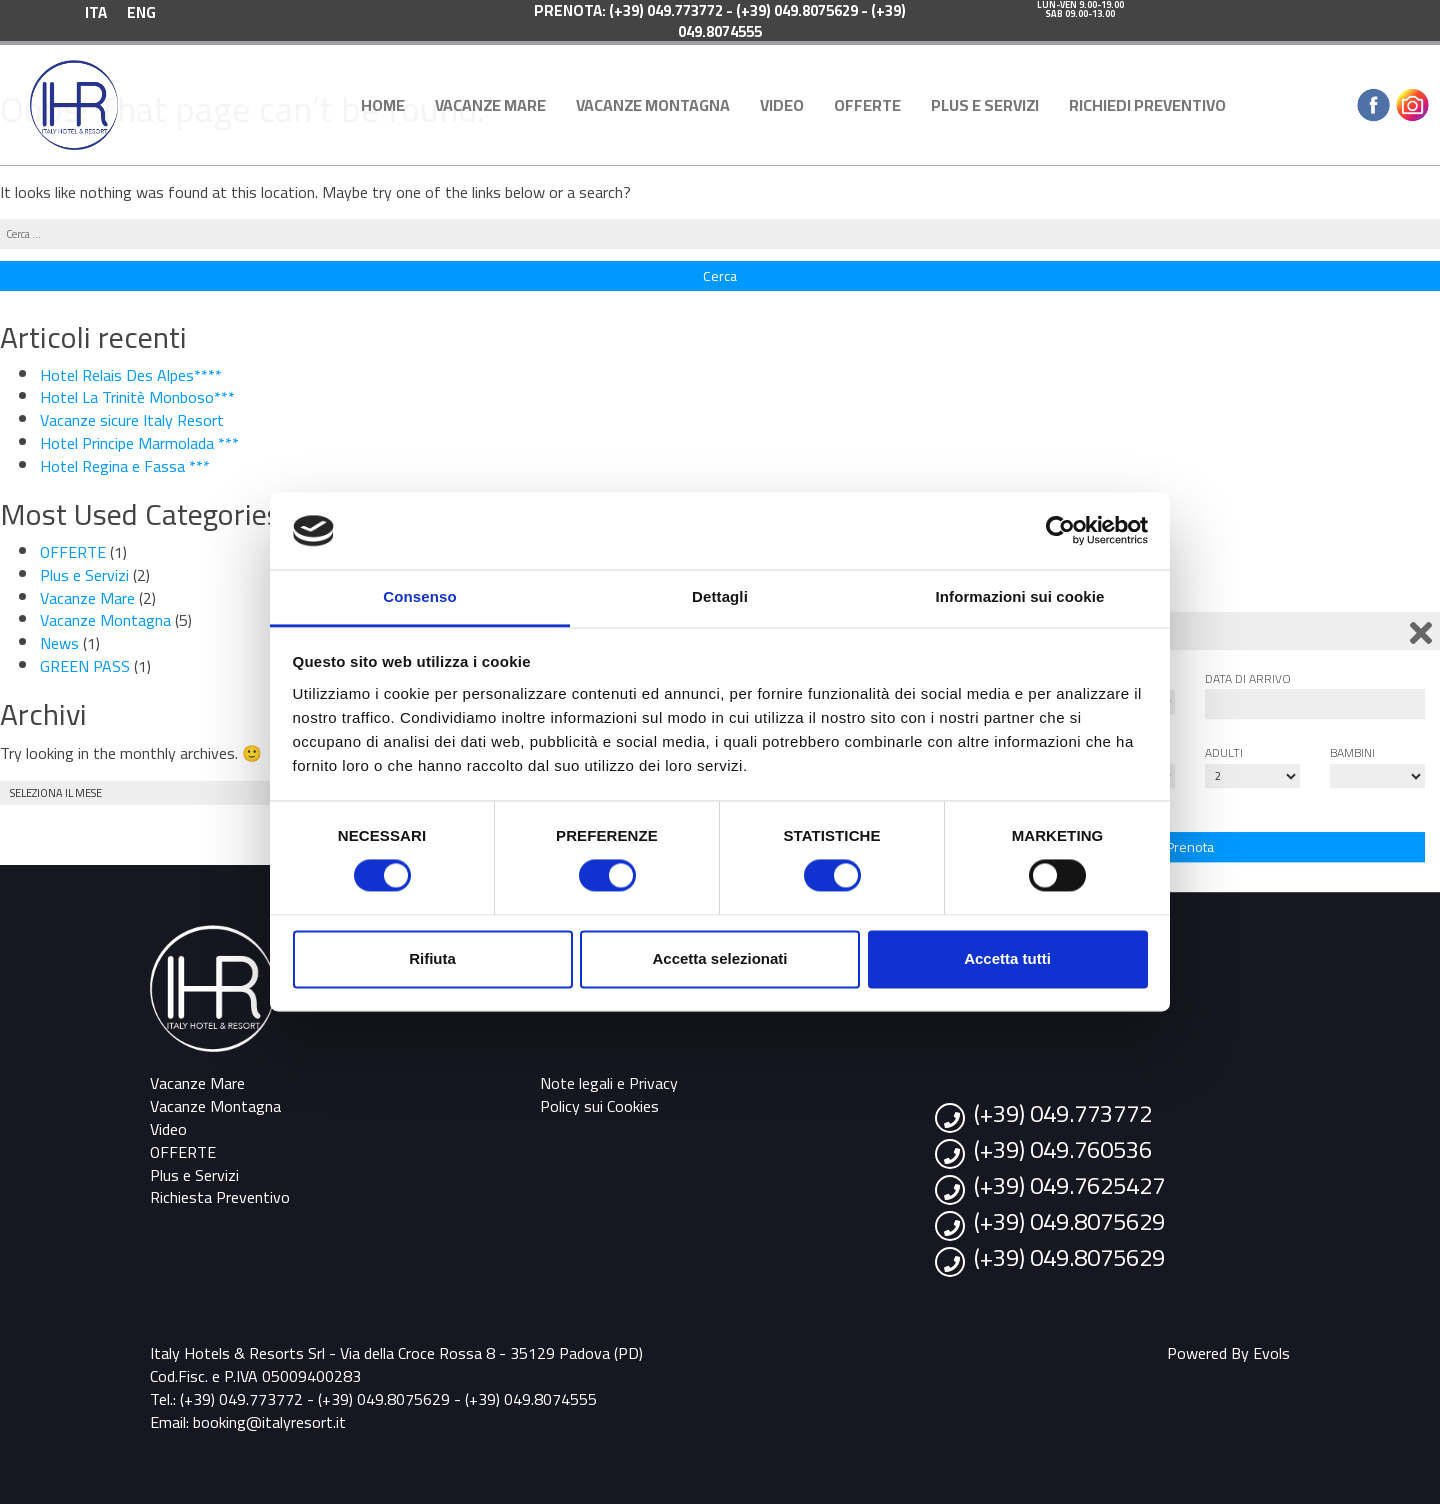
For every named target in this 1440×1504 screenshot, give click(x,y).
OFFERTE (867, 105)
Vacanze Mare (490, 105)
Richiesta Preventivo (220, 1197)
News (59, 643)
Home (383, 105)
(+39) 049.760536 (1063, 1149)
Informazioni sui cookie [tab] (1020, 596)
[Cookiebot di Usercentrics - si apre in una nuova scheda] (1060, 531)
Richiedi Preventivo (1147, 105)
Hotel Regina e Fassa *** (125, 466)
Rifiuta (432, 958)
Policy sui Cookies (599, 1106)
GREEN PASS (85, 666)
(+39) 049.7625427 (1069, 1185)
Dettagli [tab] (720, 596)
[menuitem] (96, 11)
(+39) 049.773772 (1063, 1113)
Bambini (1352, 752)
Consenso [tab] (419, 596)
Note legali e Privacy (609, 1083)
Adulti (1224, 752)
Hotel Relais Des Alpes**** (131, 375)
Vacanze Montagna (653, 105)
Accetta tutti (1007, 958)
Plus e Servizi (985, 105)
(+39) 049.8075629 (1069, 1221)
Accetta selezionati (719, 958)
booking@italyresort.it (269, 1422)
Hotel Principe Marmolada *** (139, 443)
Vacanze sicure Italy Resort (132, 420)
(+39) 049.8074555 (531, 1399)
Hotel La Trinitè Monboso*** (137, 397)
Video (782, 105)
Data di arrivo (1248, 678)
